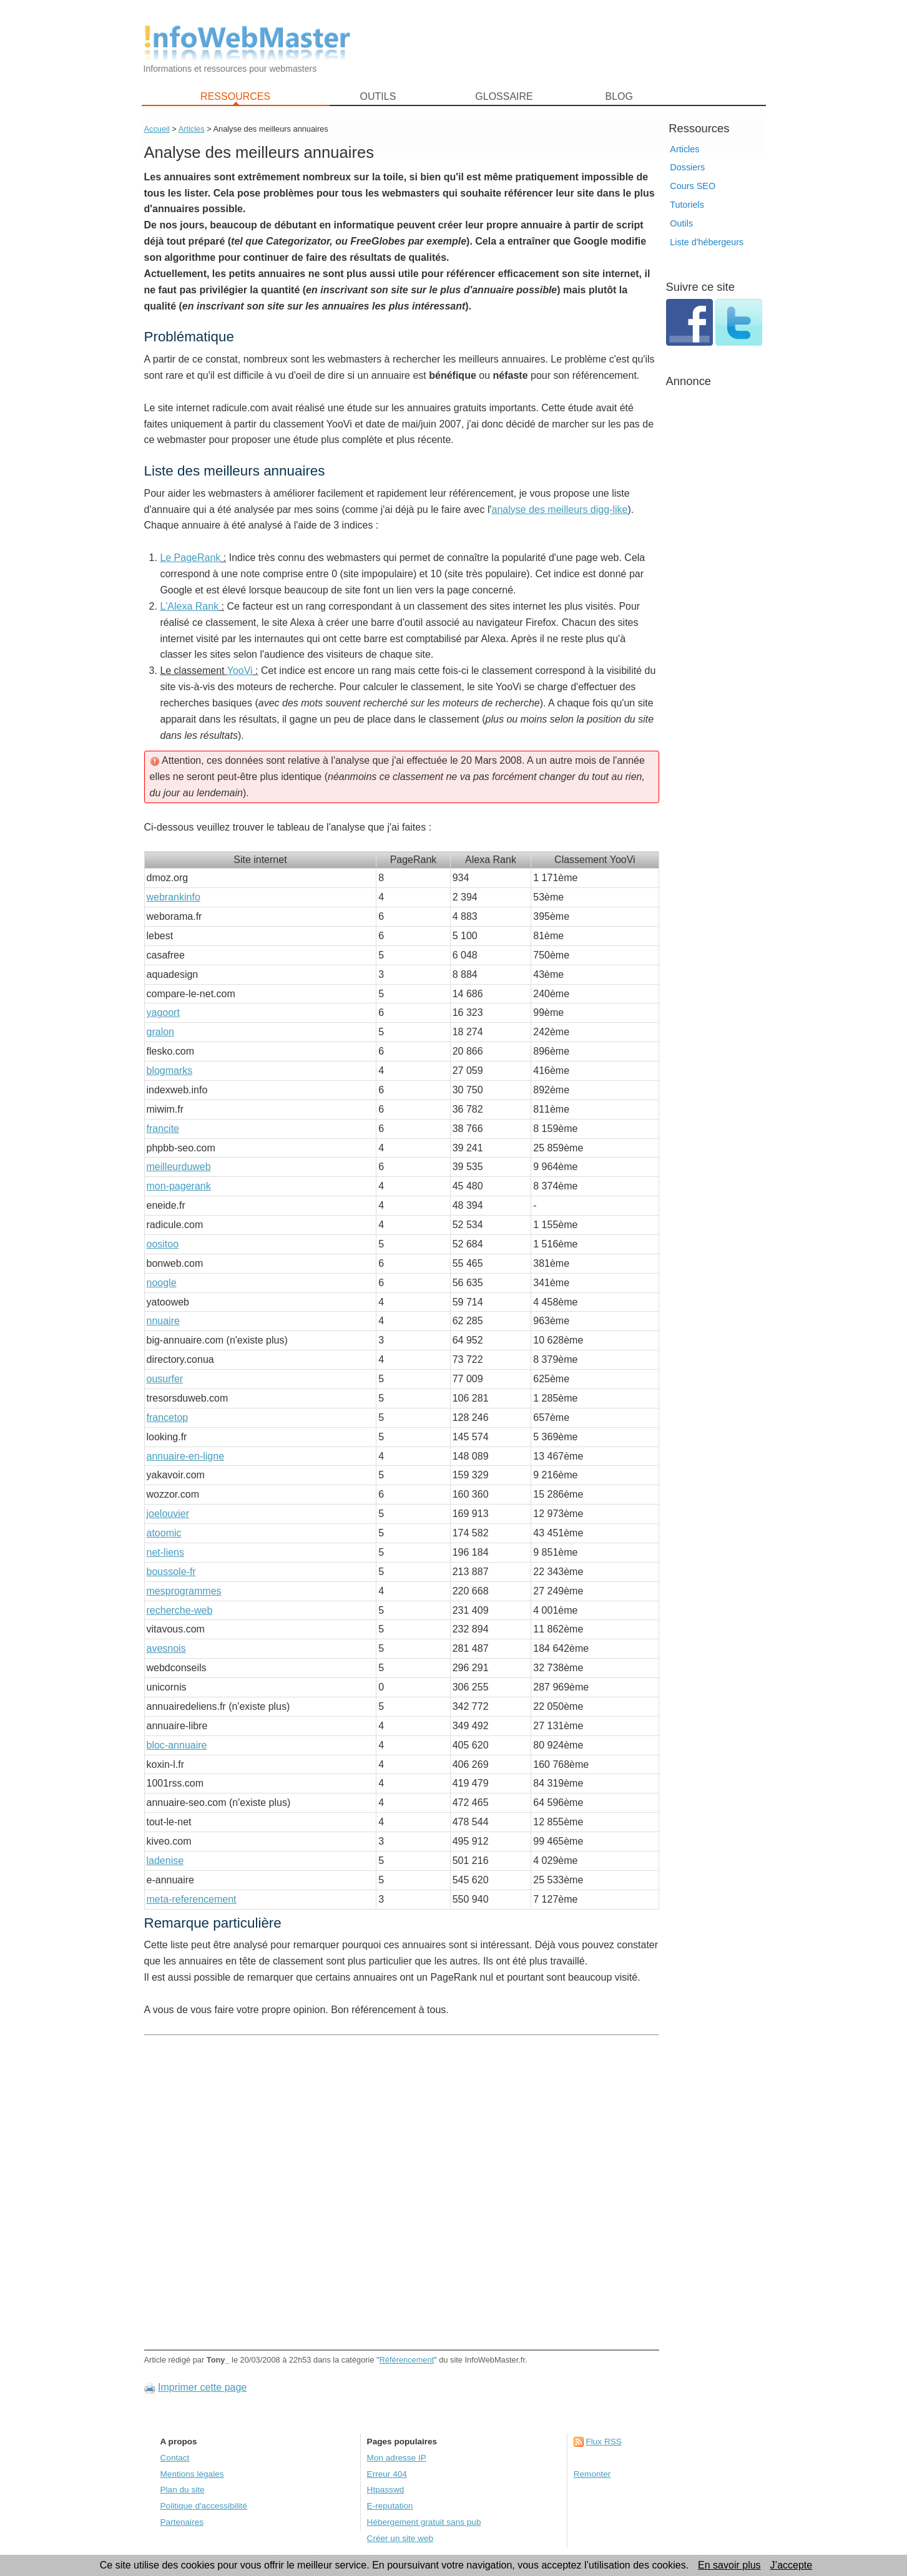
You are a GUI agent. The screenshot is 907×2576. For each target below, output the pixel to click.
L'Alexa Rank (189, 606)
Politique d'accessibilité (203, 2505)
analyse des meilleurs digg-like (560, 509)
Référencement (407, 2359)
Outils (681, 223)
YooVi (240, 670)
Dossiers (687, 167)
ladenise (165, 1860)
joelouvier (168, 1513)
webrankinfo (173, 897)
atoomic (164, 1533)
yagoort (163, 1012)
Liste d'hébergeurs (706, 242)
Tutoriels (687, 205)
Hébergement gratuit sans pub (424, 2522)
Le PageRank (190, 557)
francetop (168, 1417)
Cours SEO (692, 186)
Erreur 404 (387, 2474)
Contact (175, 2457)
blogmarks (170, 1070)
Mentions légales (192, 2474)
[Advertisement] (566, 44)
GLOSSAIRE (503, 96)
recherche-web (180, 1610)
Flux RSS (603, 2441)
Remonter (592, 2474)
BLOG (618, 96)
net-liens (165, 1552)
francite (163, 1128)
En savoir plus (729, 2565)
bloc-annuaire (177, 1745)
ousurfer (165, 1378)
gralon (160, 1032)
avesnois (166, 1648)
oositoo (163, 1244)
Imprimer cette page (202, 2387)
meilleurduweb (179, 1166)
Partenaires (182, 2522)
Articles (684, 149)
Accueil (157, 129)
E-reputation (390, 2505)
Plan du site (182, 2489)
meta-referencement (192, 1899)
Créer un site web (400, 2538)
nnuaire (163, 1320)
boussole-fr (171, 1571)
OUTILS (378, 96)
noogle (162, 1282)
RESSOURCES (235, 96)
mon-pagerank (179, 1186)
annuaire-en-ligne (186, 1456)
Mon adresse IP (396, 2457)
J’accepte (791, 2565)
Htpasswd (385, 2489)
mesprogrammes (184, 1591)
